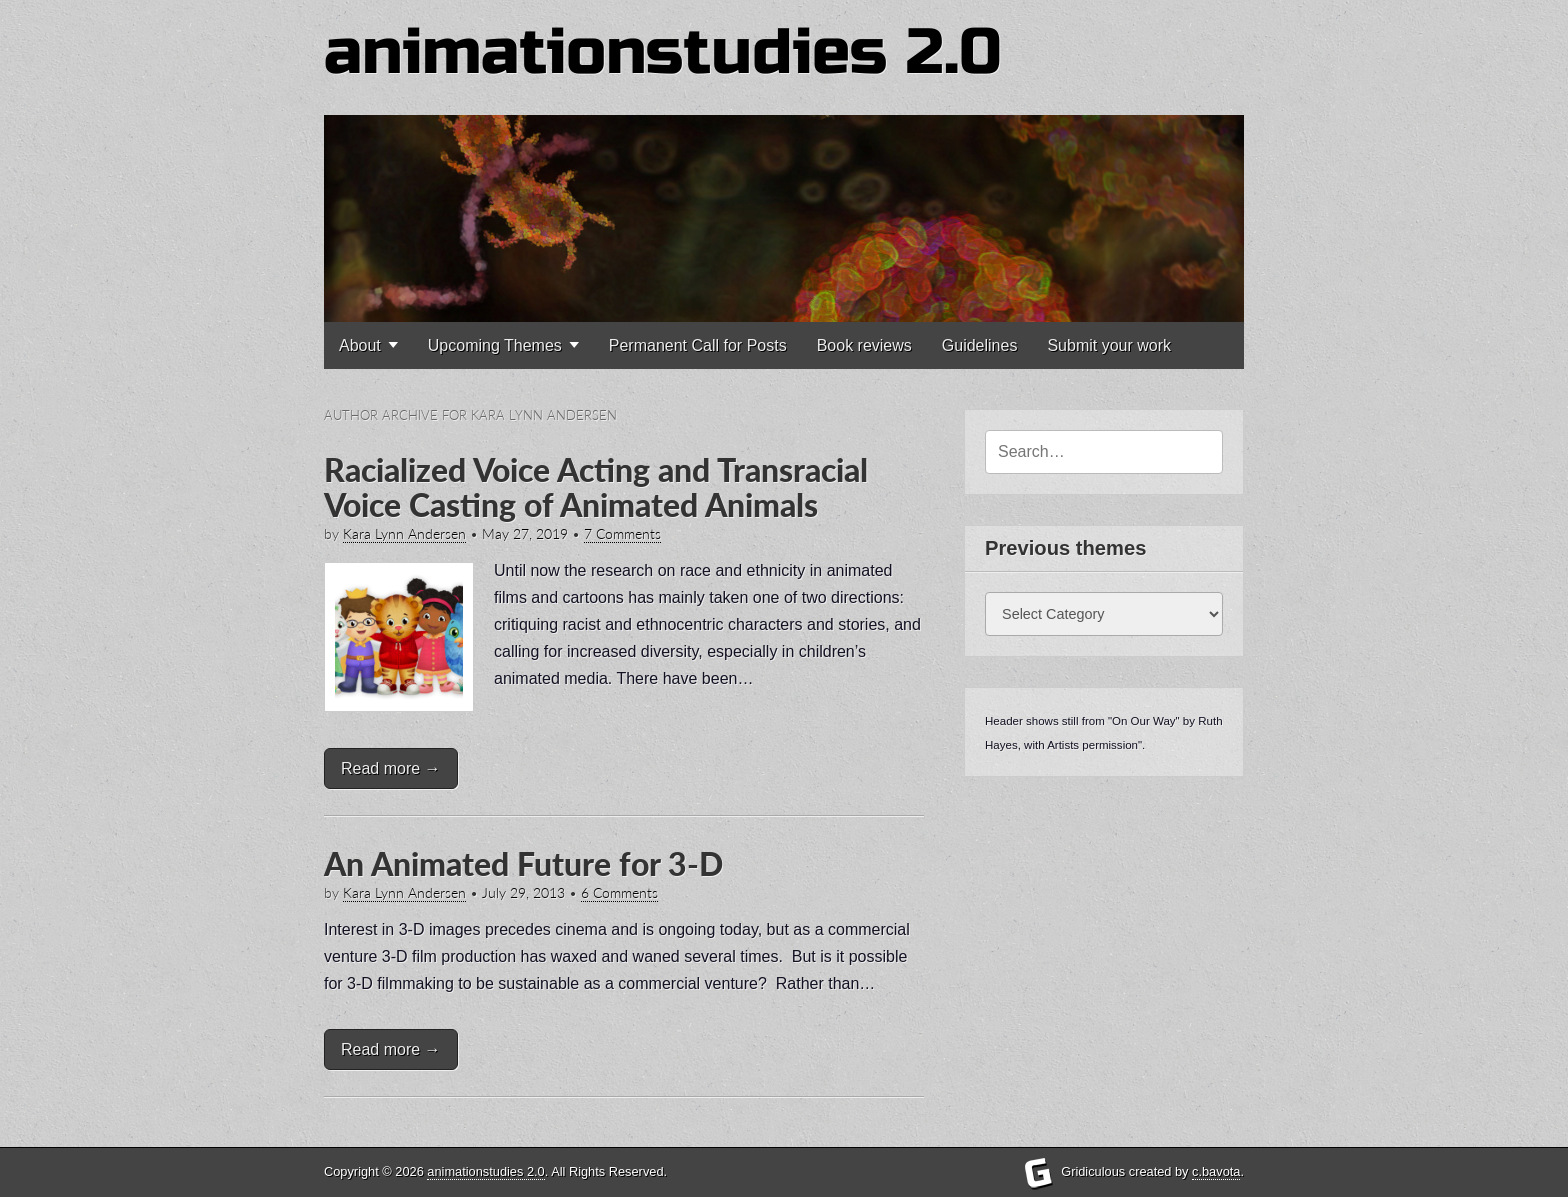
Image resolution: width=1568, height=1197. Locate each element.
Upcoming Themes (495, 345)
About (360, 345)
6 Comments (619, 893)
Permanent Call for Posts (698, 345)
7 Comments (622, 534)
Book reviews (864, 345)
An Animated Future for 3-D (523, 863)
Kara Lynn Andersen (404, 534)
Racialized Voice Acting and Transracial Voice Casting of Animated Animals (596, 487)
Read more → (391, 768)
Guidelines (980, 345)
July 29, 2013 (523, 893)
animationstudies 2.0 (663, 52)
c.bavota (1216, 1171)
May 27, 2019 (525, 534)
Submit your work (1109, 345)
